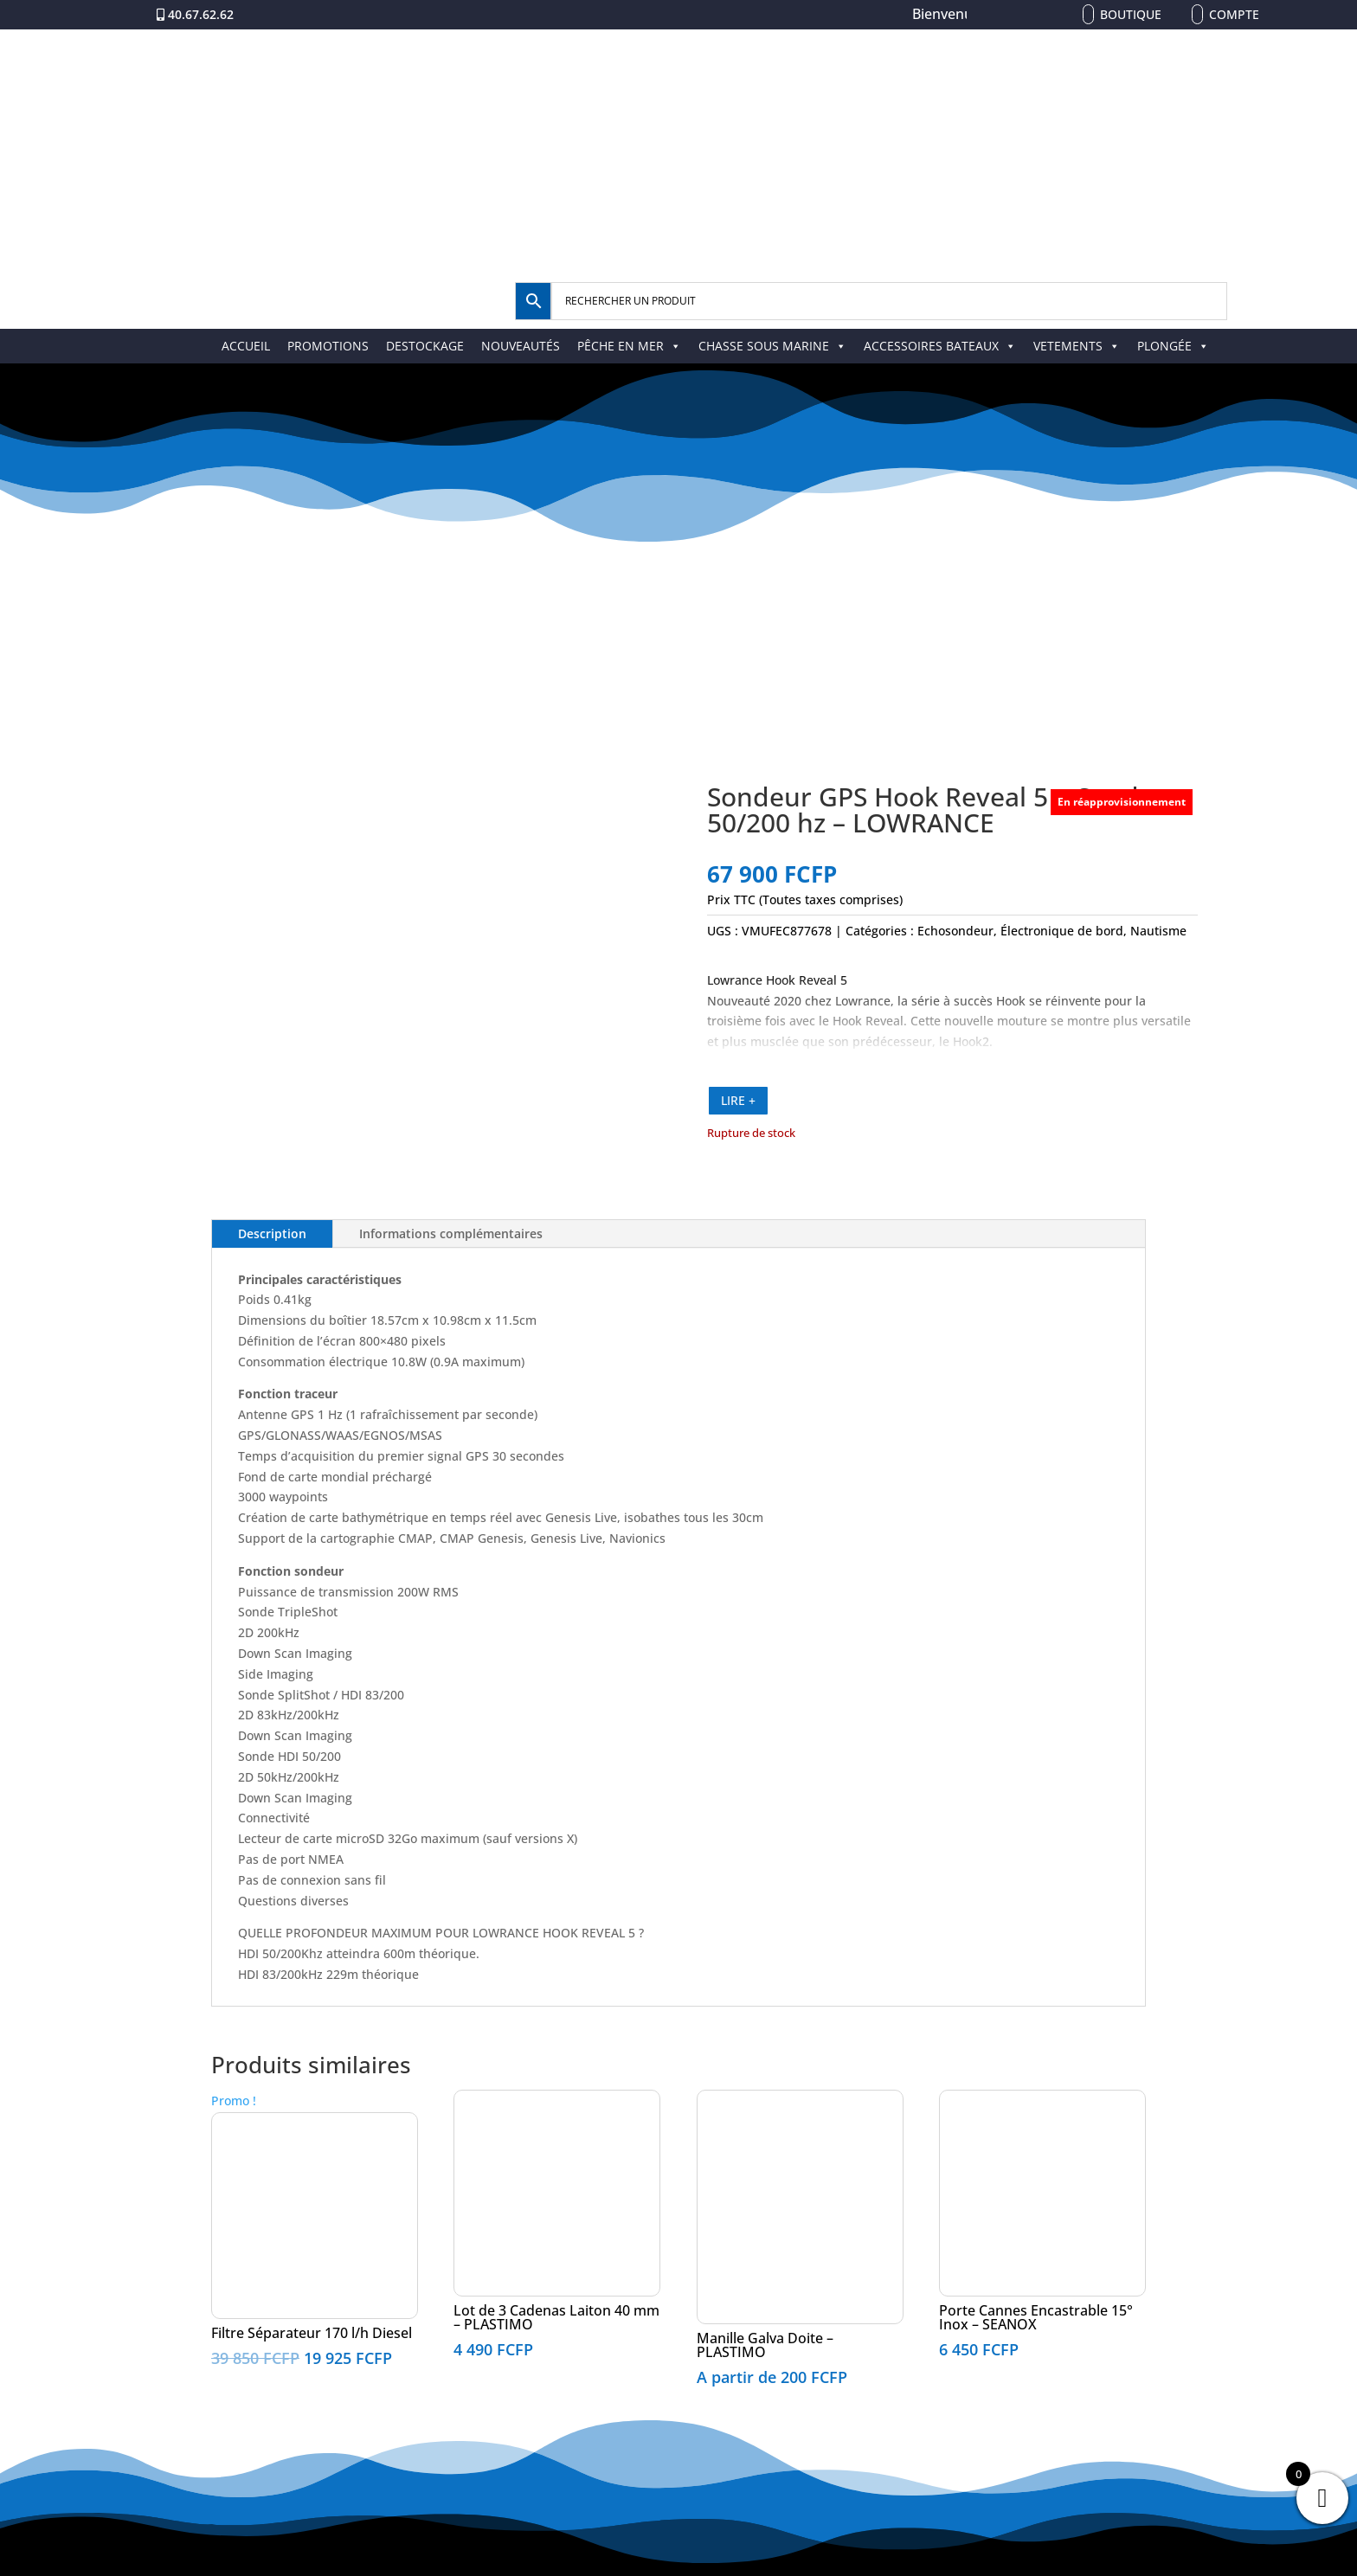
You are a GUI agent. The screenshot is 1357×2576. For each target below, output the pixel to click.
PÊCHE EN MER (629, 345)
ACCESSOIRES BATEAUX (940, 345)
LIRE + (738, 1100)
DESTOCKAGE (425, 345)
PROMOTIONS (328, 345)
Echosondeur (955, 930)
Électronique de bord (1061, 930)
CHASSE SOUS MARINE (772, 345)
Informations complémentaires (451, 1233)
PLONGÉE (1173, 345)
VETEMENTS (1076, 345)
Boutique (1130, 14)
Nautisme (1158, 930)
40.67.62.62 (201, 14)
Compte (1234, 14)
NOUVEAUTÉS (520, 345)
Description (272, 1233)
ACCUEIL (246, 345)
